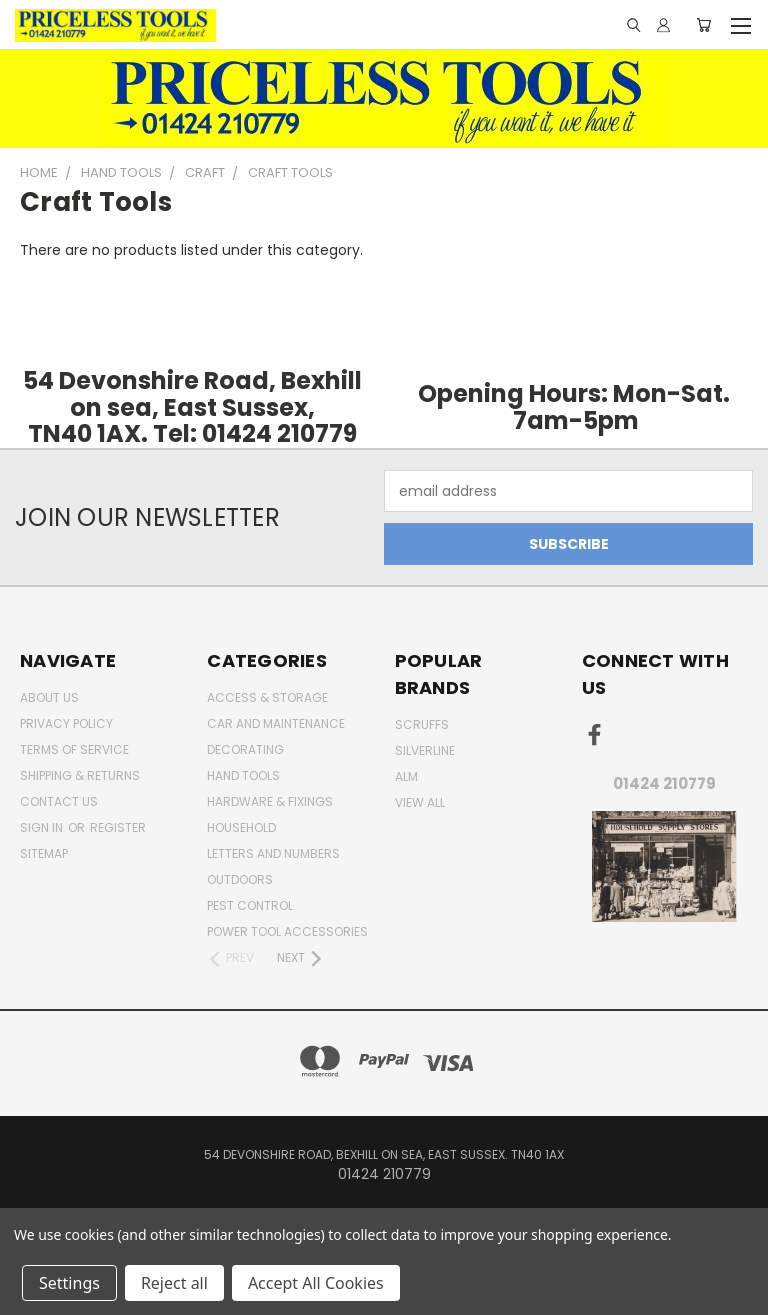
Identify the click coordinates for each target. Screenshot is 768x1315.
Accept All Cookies (316, 1283)
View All (420, 802)
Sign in (43, 827)
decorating (245, 749)
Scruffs (422, 724)
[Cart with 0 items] (703, 25)
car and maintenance (276, 723)
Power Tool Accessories (287, 931)
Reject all (174, 1283)
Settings (69, 1283)
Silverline (425, 750)
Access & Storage (267, 697)
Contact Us (59, 801)
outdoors (240, 879)
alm (406, 776)
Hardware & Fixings (270, 801)
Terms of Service (74, 749)
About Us (49, 697)
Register (118, 827)
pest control (250, 905)
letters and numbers (273, 853)
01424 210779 (664, 783)
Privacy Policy (66, 723)
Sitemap (44, 853)
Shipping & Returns (80, 775)
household (241, 827)
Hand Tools (243, 775)
